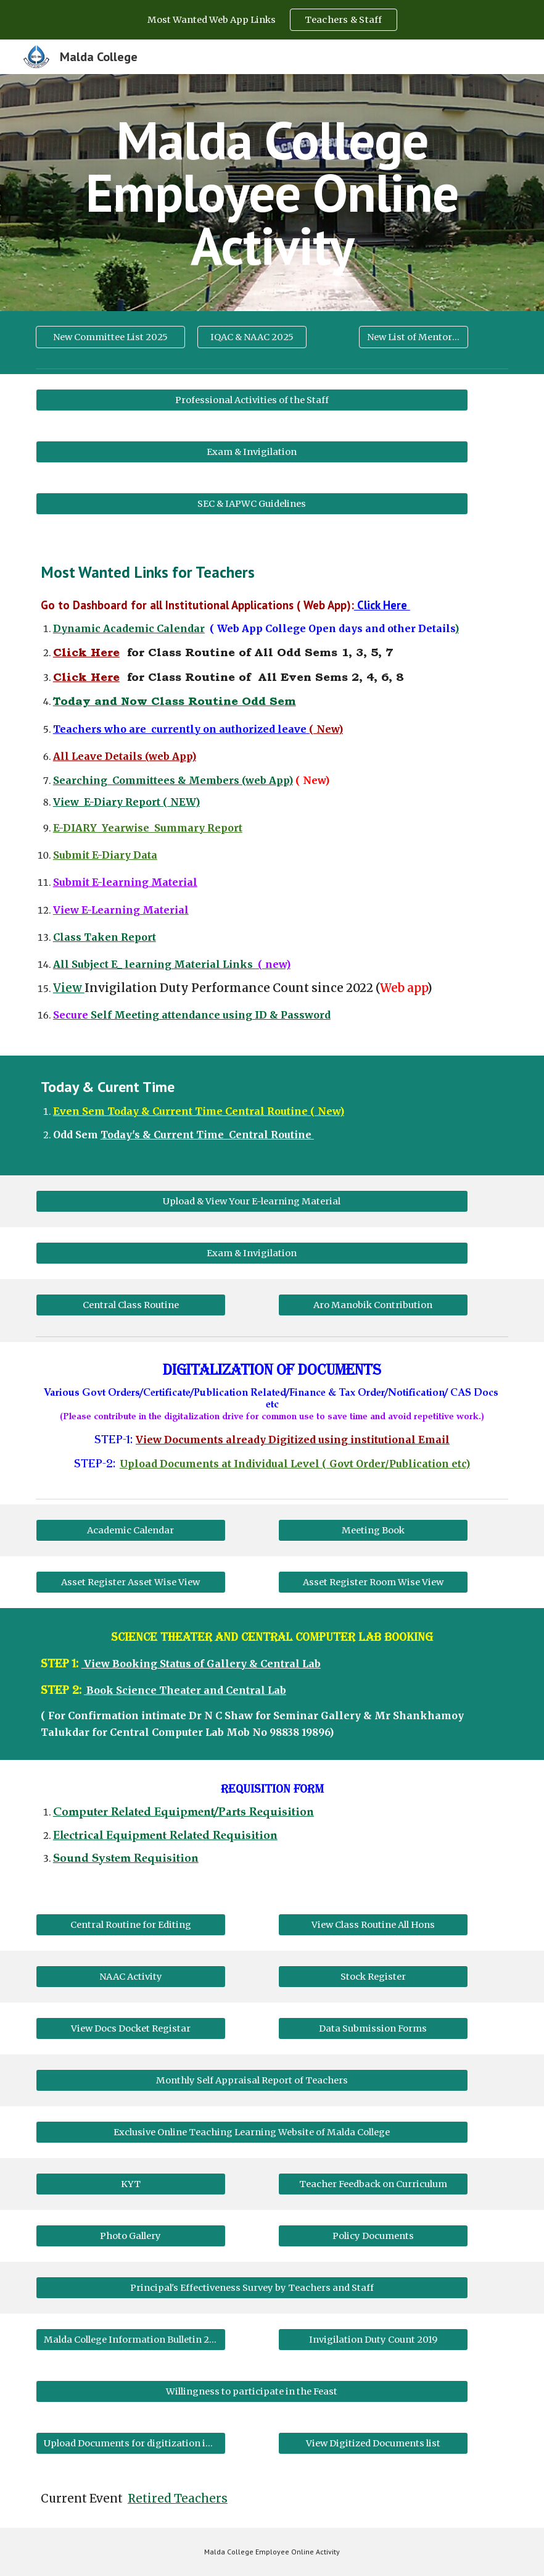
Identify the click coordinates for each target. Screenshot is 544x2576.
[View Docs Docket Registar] (130, 2028)
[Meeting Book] (373, 1529)
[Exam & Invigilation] (252, 451)
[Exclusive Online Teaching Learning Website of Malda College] (252, 2131)
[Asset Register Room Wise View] (373, 1581)
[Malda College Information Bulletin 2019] (130, 2339)
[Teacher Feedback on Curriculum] (373, 2183)
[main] (272, 193)
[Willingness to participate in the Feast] (252, 2391)
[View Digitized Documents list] (373, 2442)
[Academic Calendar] (130, 1529)
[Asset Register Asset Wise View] (130, 1581)
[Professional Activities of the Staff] (252, 399)
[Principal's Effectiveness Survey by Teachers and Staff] (252, 2287)
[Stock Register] (373, 1976)
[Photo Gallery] (130, 2235)
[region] (272, 20)
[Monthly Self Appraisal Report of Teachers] (252, 2080)
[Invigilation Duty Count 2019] (373, 2339)
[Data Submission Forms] (373, 2028)
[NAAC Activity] (130, 1976)
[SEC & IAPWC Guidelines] (252, 503)
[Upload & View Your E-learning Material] (252, 1201)
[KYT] (130, 2183)
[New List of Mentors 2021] (414, 336)
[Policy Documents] (373, 2235)
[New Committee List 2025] (110, 336)
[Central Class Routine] (130, 1305)
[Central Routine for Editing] (130, 1924)
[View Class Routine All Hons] (373, 1924)
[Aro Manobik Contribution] (373, 1305)
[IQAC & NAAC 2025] (252, 336)
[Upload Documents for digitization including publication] (130, 2442)
